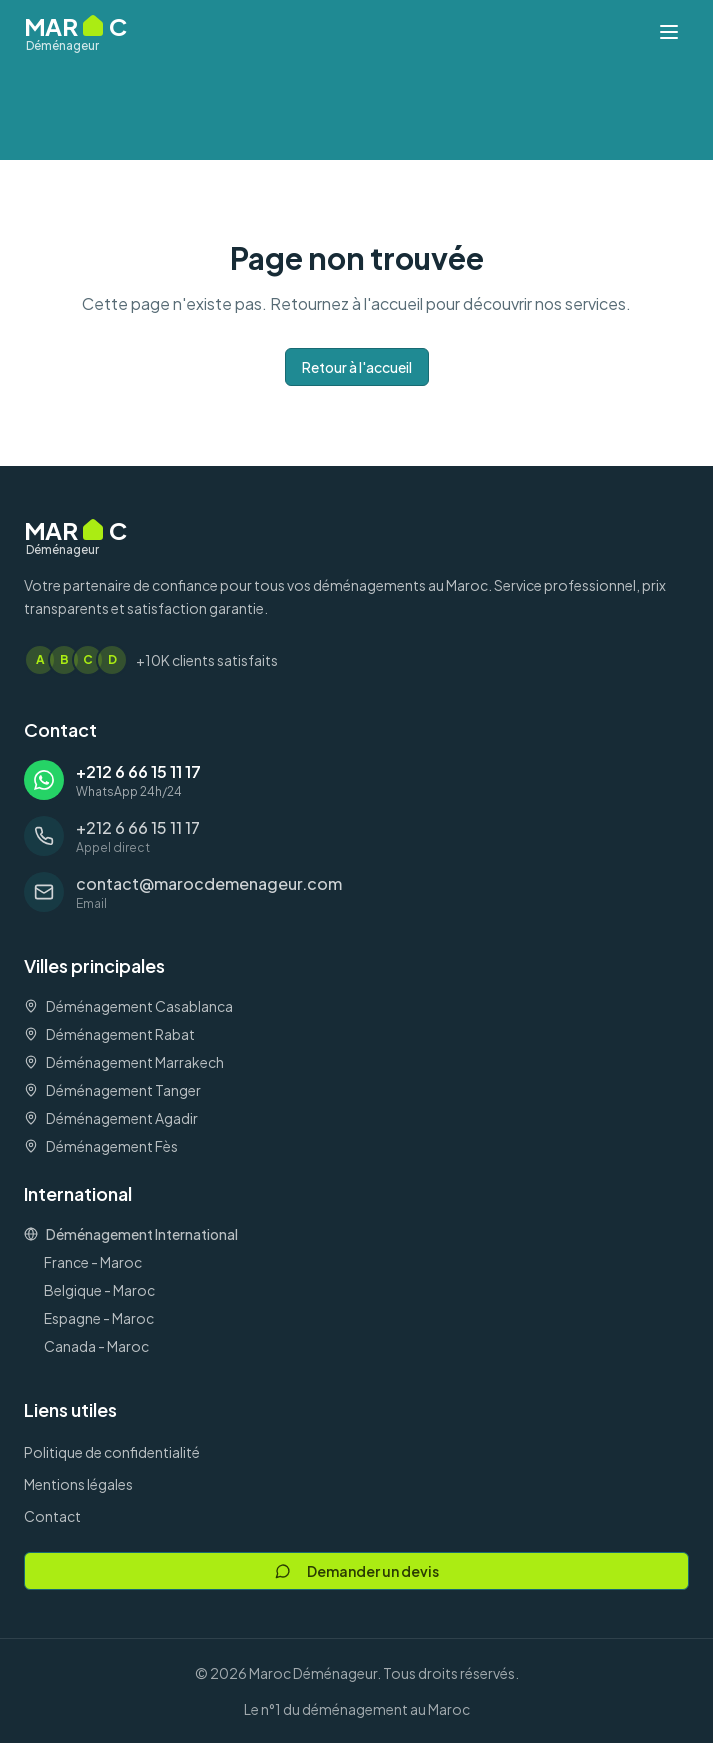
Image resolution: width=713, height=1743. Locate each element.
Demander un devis (357, 1571)
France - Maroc (93, 1262)
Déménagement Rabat (109, 1034)
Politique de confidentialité (112, 1452)
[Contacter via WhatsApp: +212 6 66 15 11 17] (356, 780)
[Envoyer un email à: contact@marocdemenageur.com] (356, 892)
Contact (52, 1516)
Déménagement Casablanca (128, 1006)
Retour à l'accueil (357, 367)
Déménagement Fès (101, 1146)
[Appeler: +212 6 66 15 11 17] (356, 836)
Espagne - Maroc (99, 1318)
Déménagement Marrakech (124, 1062)
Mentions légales (78, 1484)
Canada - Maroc (96, 1346)
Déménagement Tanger (112, 1090)
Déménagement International (131, 1234)
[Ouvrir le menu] (669, 32)
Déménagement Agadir (111, 1118)
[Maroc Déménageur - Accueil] (75, 32)
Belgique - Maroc (99, 1290)
